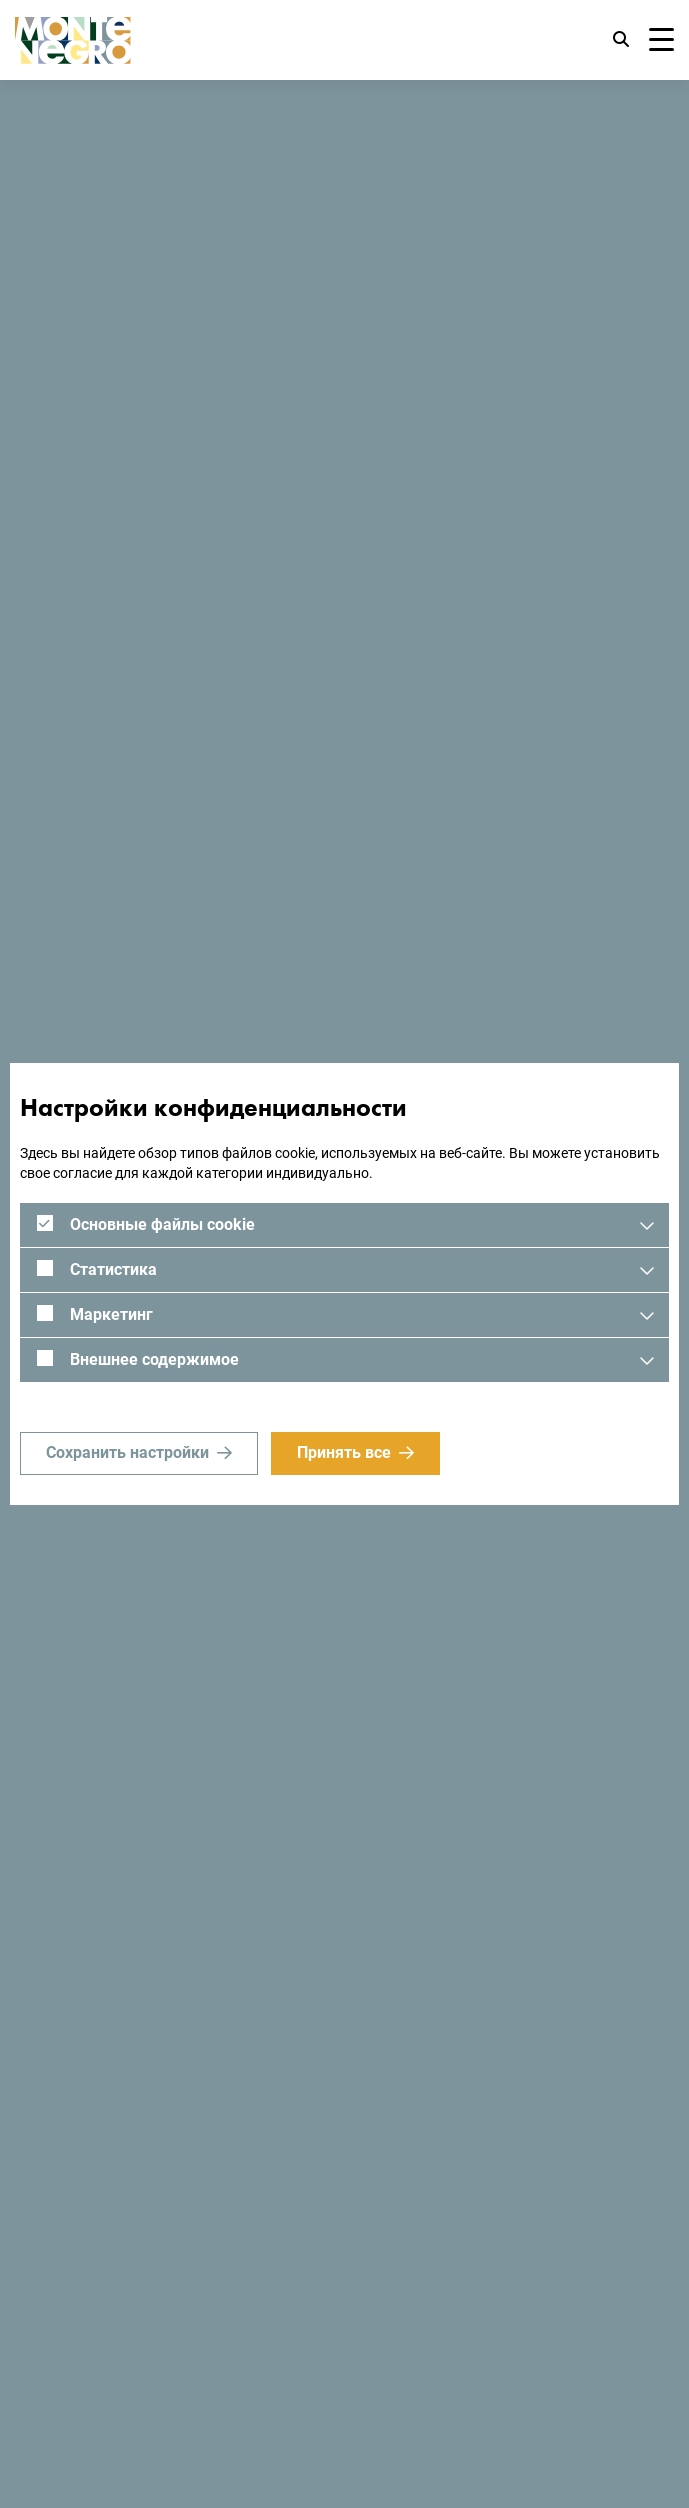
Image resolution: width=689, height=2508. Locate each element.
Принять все (345, 1452)
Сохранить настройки (127, 1452)
